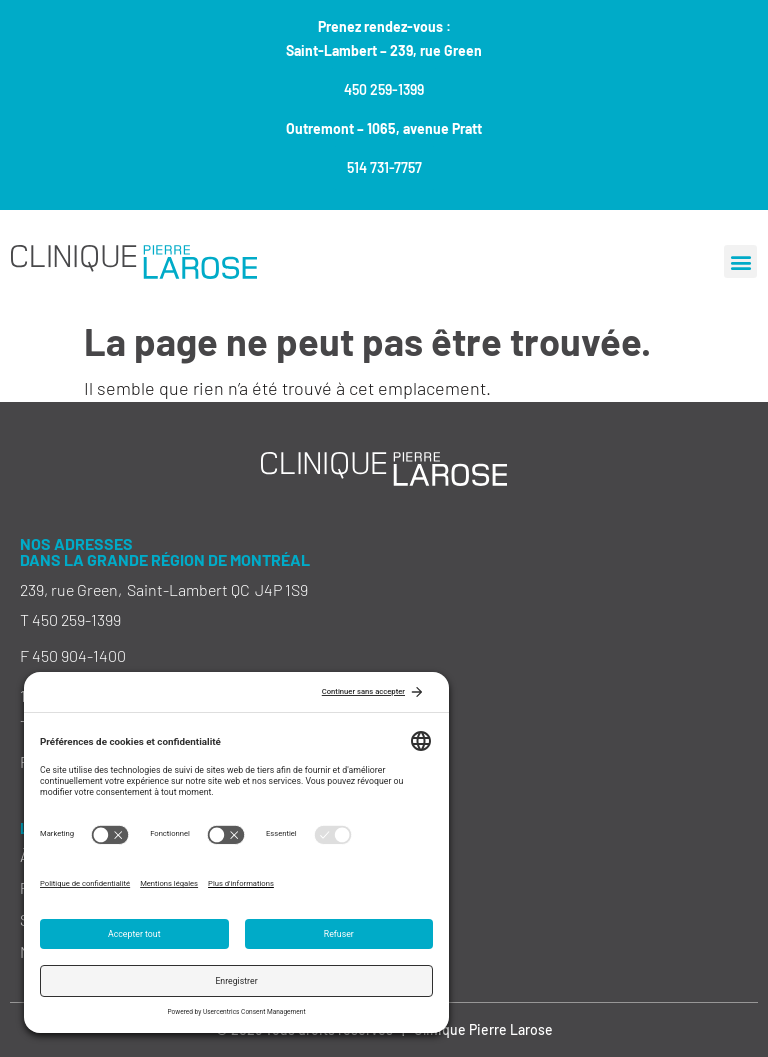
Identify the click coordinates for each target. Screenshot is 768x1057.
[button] (740, 261)
